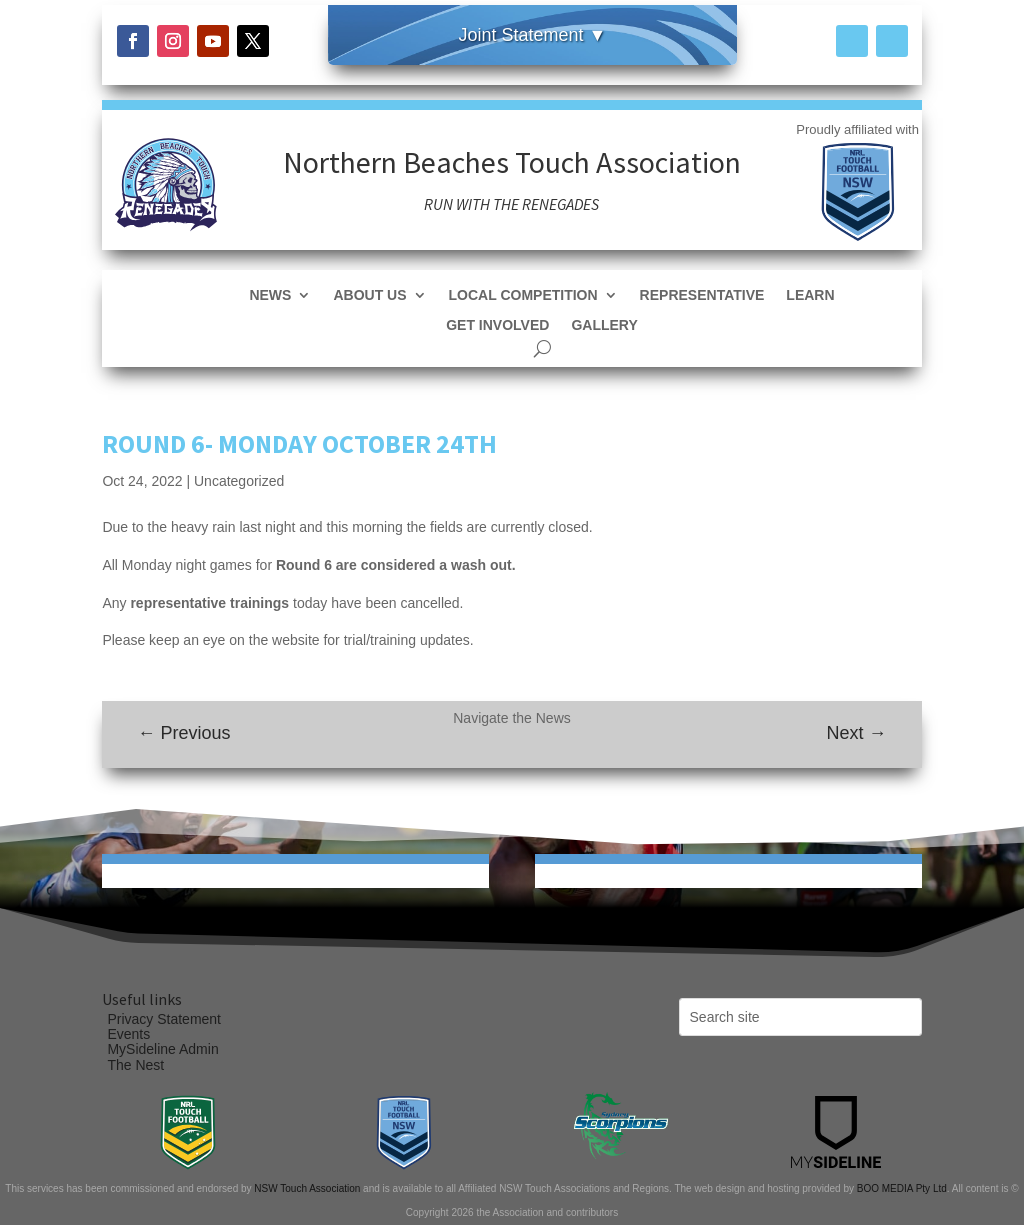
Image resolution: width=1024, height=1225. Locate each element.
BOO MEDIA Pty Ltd (902, 1188)
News (270, 295)
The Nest (135, 1065)
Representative (702, 295)
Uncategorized (239, 481)
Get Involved (497, 325)
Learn (810, 295)
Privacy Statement (164, 1019)
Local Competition (523, 295)
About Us (369, 295)
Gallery (604, 325)
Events (128, 1034)
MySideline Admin (162, 1049)
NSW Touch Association (307, 1188)
